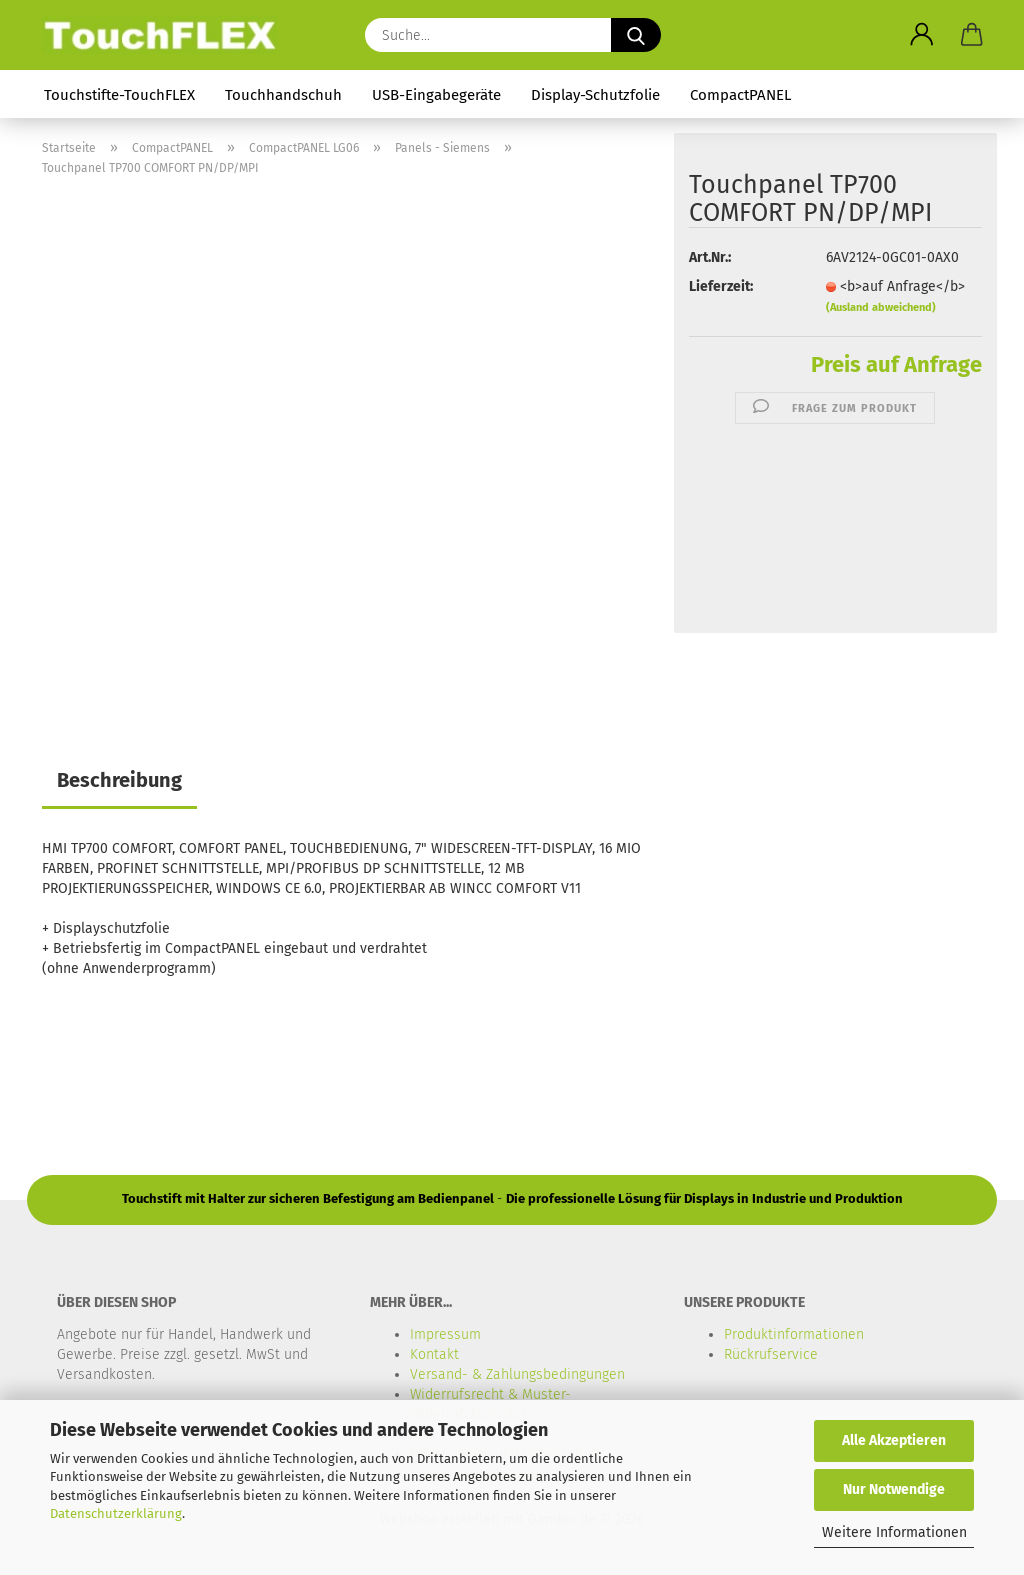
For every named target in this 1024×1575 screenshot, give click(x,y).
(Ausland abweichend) (881, 307)
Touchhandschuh (283, 95)
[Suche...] (636, 35)
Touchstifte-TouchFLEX (119, 95)
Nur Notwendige (894, 1489)
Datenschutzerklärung (116, 1513)
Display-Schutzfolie (595, 95)
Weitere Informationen (894, 1532)
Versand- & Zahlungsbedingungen (517, 1374)
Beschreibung (119, 780)
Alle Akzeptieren (894, 1440)
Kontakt (434, 1354)
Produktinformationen (794, 1334)
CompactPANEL (740, 95)
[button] (922, 35)
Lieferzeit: (721, 286)
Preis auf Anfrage (896, 364)
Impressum (445, 1334)
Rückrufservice (771, 1354)
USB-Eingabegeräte (436, 95)
